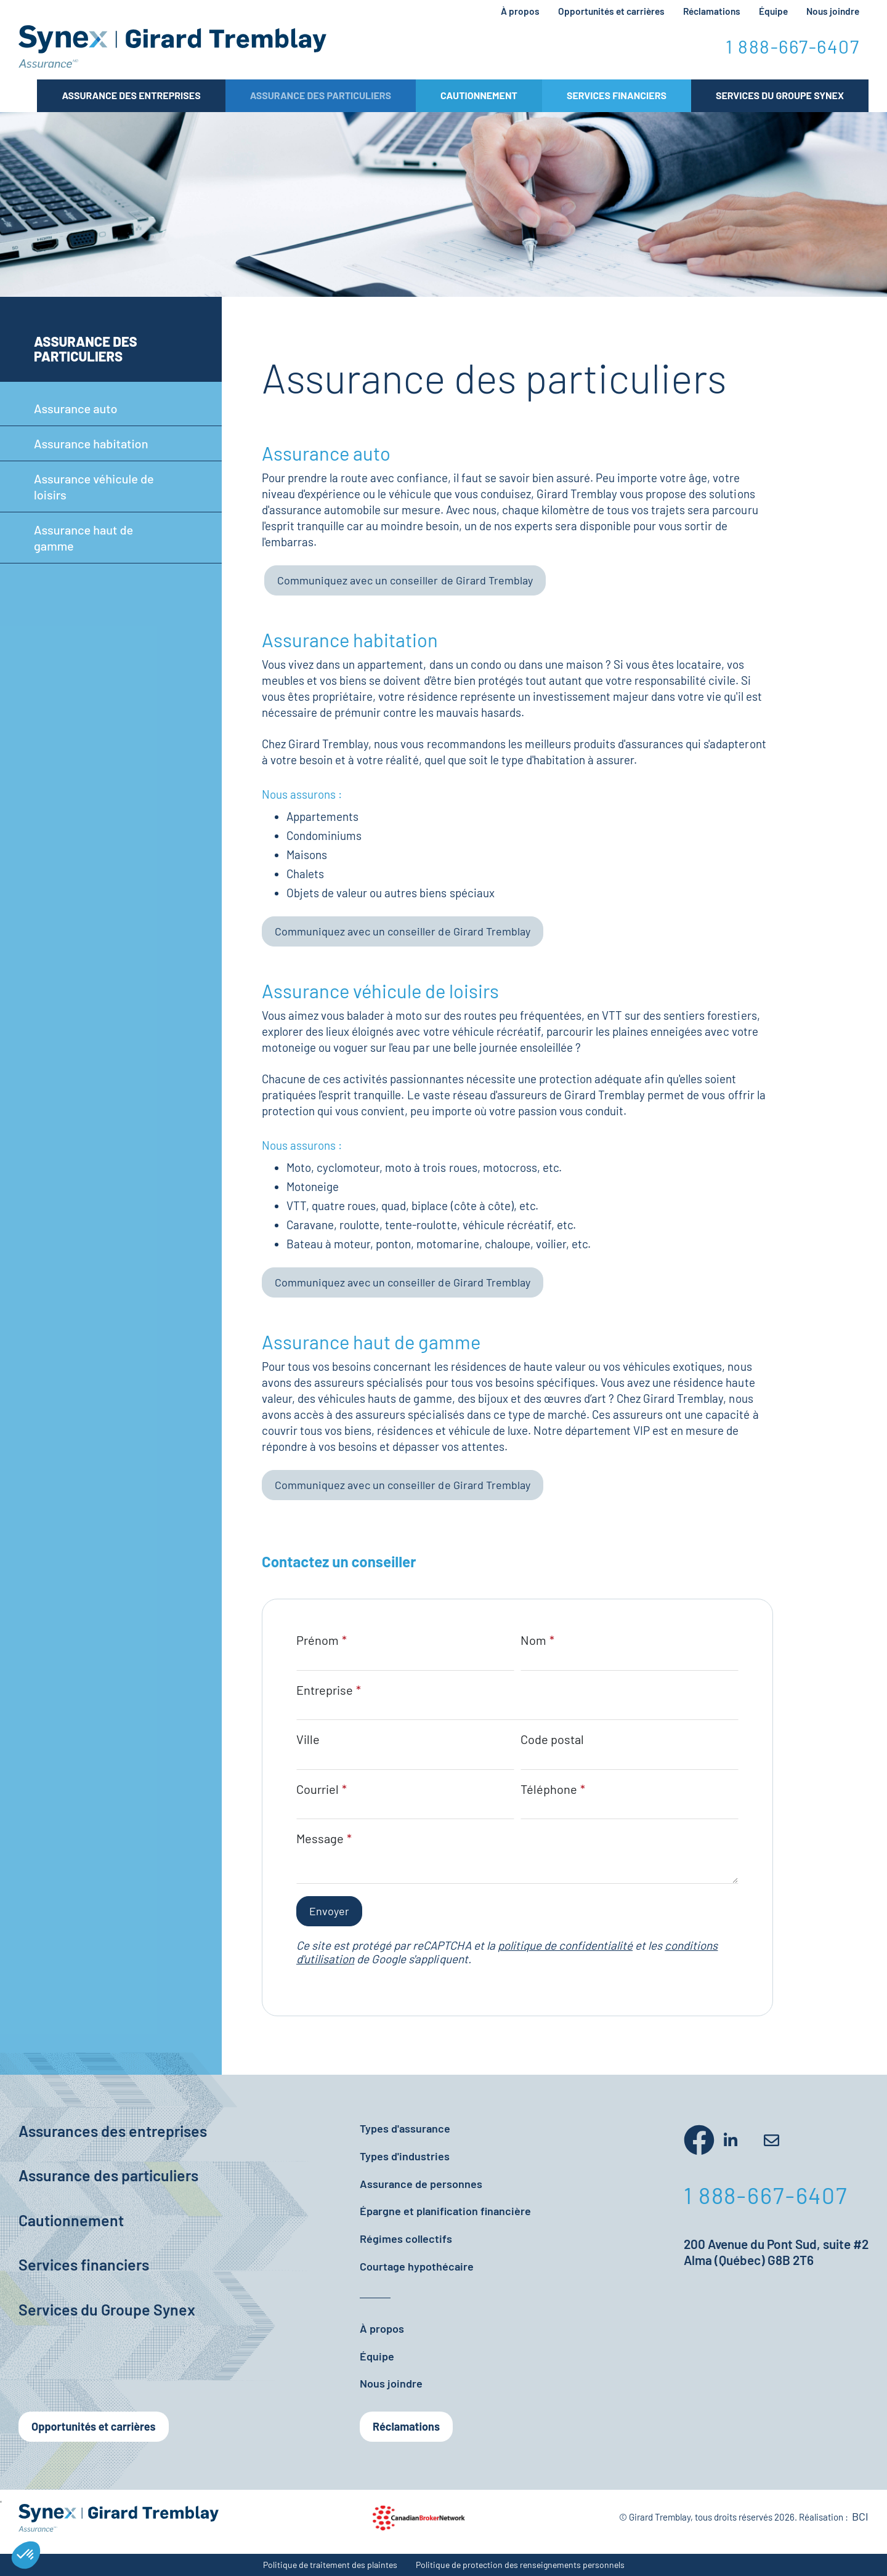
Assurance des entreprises (131, 95)
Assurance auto (76, 408)
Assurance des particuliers (320, 95)
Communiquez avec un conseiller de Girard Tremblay (405, 580)
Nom (533, 1640)
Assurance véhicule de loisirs (94, 486)
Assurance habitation (91, 443)
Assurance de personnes (421, 2183)
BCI (860, 2516)
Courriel (317, 1789)
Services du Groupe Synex (780, 95)
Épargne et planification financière (445, 2211)
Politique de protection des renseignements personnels (520, 2564)
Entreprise (324, 1690)
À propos (520, 11)
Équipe (773, 11)
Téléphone (548, 1789)
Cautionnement (478, 95)
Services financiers (83, 2264)
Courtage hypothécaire (417, 2266)
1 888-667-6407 (792, 46)
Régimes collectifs (406, 2238)
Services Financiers (616, 95)
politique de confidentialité (565, 1945)
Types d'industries (405, 2156)
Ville (308, 1739)
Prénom (317, 1640)
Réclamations (711, 11)
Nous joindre (832, 11)
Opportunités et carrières (611, 11)
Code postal (552, 1739)
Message (320, 1838)
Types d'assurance (405, 2128)
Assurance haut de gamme (83, 537)
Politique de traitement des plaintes (330, 2564)
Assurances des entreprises (112, 2131)
